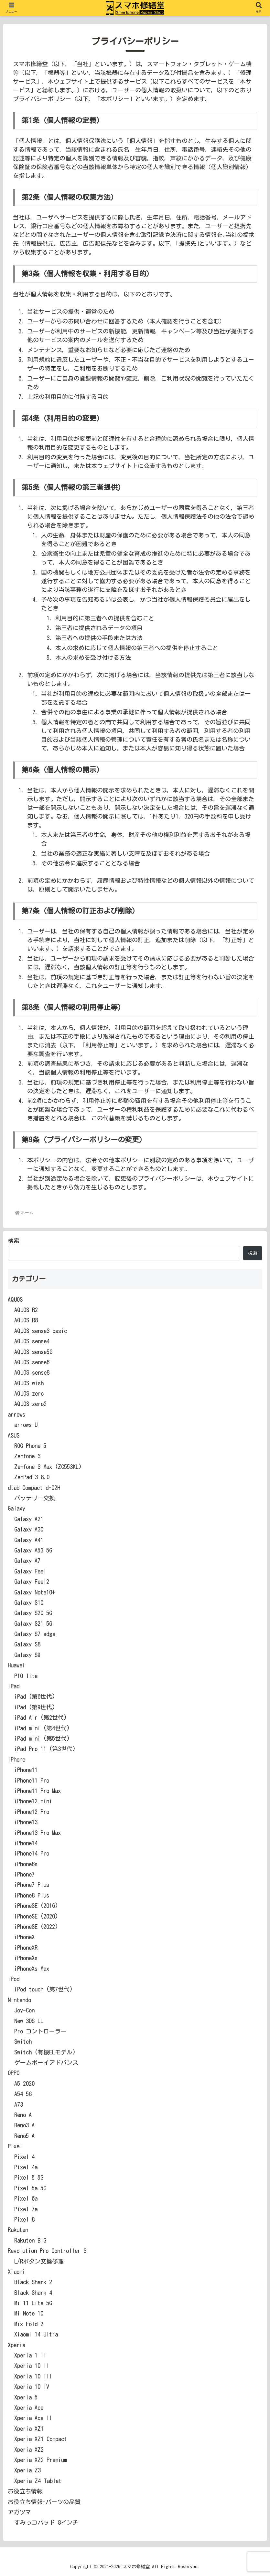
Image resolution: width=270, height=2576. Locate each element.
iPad (13, 1686)
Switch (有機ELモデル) (45, 2052)
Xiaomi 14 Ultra (36, 2334)
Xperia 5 (26, 2397)
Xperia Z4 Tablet (37, 2481)
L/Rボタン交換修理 (39, 2261)
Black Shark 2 (33, 2282)
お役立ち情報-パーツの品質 (44, 2502)
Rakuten (18, 2230)
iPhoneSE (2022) (36, 1926)
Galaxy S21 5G (33, 1623)
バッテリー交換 (34, 1498)
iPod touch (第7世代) (43, 1989)
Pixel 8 (24, 2219)
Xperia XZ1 (29, 2428)
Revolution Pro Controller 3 (47, 2251)
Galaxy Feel (30, 1571)
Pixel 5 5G (28, 2177)
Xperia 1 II (30, 2355)
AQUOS (15, 1299)
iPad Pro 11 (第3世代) (45, 1749)
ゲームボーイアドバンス (46, 2062)
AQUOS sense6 (31, 1362)
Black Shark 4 (33, 2293)
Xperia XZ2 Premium (40, 2460)
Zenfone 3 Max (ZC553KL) (48, 1467)
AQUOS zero (29, 1393)
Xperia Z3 (27, 2470)
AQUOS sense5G (33, 1352)
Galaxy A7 (27, 1560)
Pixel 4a (26, 2167)
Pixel (15, 2146)
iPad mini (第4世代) (42, 1728)
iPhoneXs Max (31, 1968)
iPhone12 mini (33, 1801)
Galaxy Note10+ (34, 1592)
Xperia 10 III (33, 2376)
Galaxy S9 (27, 1655)
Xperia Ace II (33, 2418)
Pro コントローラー (40, 2031)
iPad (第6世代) (34, 1696)
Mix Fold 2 (28, 2324)
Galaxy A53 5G (33, 1550)
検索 (13, 1240)
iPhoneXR (26, 1947)
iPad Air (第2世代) (40, 1717)
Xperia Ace (28, 2407)
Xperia (16, 2345)
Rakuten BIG (30, 2240)
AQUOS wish (29, 1383)
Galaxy (16, 1508)
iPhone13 (26, 1822)
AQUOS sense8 (31, 1372)
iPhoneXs (26, 1958)
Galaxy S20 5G (33, 1613)
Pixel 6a (26, 2198)
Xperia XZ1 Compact (40, 2439)
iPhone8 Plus (31, 1895)
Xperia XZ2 (29, 2449)
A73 (18, 2104)
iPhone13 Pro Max (37, 1833)
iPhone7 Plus (31, 1885)
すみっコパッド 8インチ (46, 2522)
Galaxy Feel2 (31, 1581)
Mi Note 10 (28, 2313)
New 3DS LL (28, 2021)
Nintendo (19, 2000)
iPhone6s (26, 1864)
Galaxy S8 (27, 1644)
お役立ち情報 (25, 2491)
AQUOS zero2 (30, 1404)
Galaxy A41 (28, 1540)
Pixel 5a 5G (30, 2188)
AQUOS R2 (26, 1310)
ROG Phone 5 (30, 1446)
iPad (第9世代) (34, 1707)
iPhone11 (26, 1770)
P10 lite (26, 1676)
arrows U (26, 1425)
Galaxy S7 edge (34, 1634)
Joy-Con (24, 2010)
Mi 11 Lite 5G (33, 2303)
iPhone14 (26, 1843)
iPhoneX (24, 1937)
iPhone (16, 1759)
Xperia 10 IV (31, 2386)
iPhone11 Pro (31, 1780)
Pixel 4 (24, 2157)
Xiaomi (16, 2272)
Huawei (16, 1665)
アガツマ (19, 2512)
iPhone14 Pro (31, 1853)
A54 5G (23, 2094)
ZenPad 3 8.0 (31, 1477)
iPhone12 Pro (31, 1812)
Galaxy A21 (28, 1519)
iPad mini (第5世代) (42, 1738)
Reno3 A (24, 2125)
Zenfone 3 (27, 1456)
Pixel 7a (26, 2209)
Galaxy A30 (28, 1529)
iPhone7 (24, 1874)
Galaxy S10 (28, 1602)
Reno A (23, 2115)
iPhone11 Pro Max (37, 1791)
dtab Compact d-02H (34, 1488)
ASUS (13, 1435)
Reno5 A (24, 2136)
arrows (16, 1414)
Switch (23, 2041)
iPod (13, 1979)
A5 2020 (24, 2083)
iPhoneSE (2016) (36, 1906)
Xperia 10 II (31, 2365)
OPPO (13, 2073)
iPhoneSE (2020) (36, 1916)
